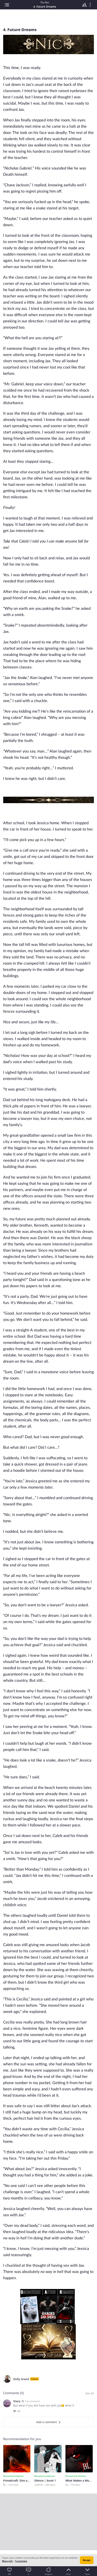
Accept (87, 2560)
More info (7, 2561)
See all (89, 2393)
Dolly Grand (21, 2379)
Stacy (16, 2401)
